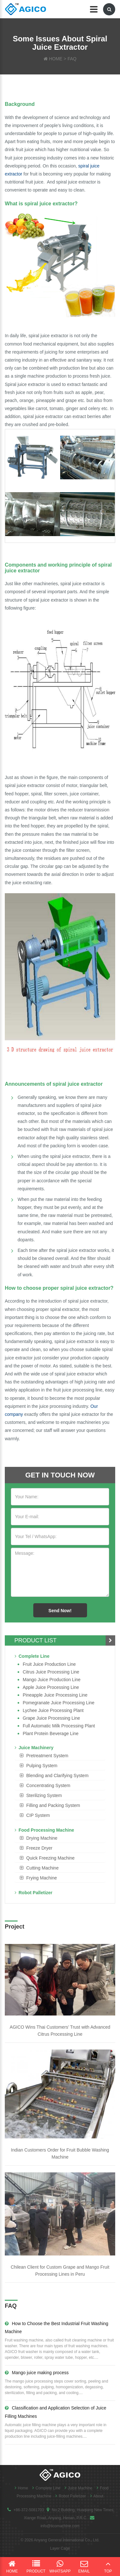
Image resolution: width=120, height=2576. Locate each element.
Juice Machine (76, 2488)
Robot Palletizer (33, 1892)
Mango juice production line (52, 1679)
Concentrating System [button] (48, 1785)
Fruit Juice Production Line (49, 1664)
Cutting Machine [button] (42, 1867)
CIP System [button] (38, 1815)
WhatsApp (60, 2566)
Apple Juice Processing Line (51, 1687)
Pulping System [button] (41, 1765)
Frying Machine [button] (41, 1877)
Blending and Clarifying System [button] (57, 1775)
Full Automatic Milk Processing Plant (59, 1725)
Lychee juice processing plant (53, 1710)
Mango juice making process (36, 2372)
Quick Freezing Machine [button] (50, 1858)
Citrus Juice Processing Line (51, 1671)
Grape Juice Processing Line (51, 1718)
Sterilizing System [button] (44, 1795)
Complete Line (32, 1656)
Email (84, 2566)
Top (108, 2566)
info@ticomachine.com (60, 2526)
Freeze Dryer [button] (39, 1848)
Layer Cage (60, 2548)
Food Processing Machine (44, 1830)
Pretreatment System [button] (47, 1755)
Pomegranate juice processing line (58, 1702)
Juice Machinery (34, 1747)
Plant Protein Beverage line (50, 1733)
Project (14, 1926)
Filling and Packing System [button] (53, 1805)
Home (20, 2488)
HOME (55, 58)
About (95, 2496)
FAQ (72, 58)
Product (36, 2566)
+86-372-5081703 (28, 2510)
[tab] (60, 1755)
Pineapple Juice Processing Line (55, 1695)
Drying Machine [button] (41, 1838)
